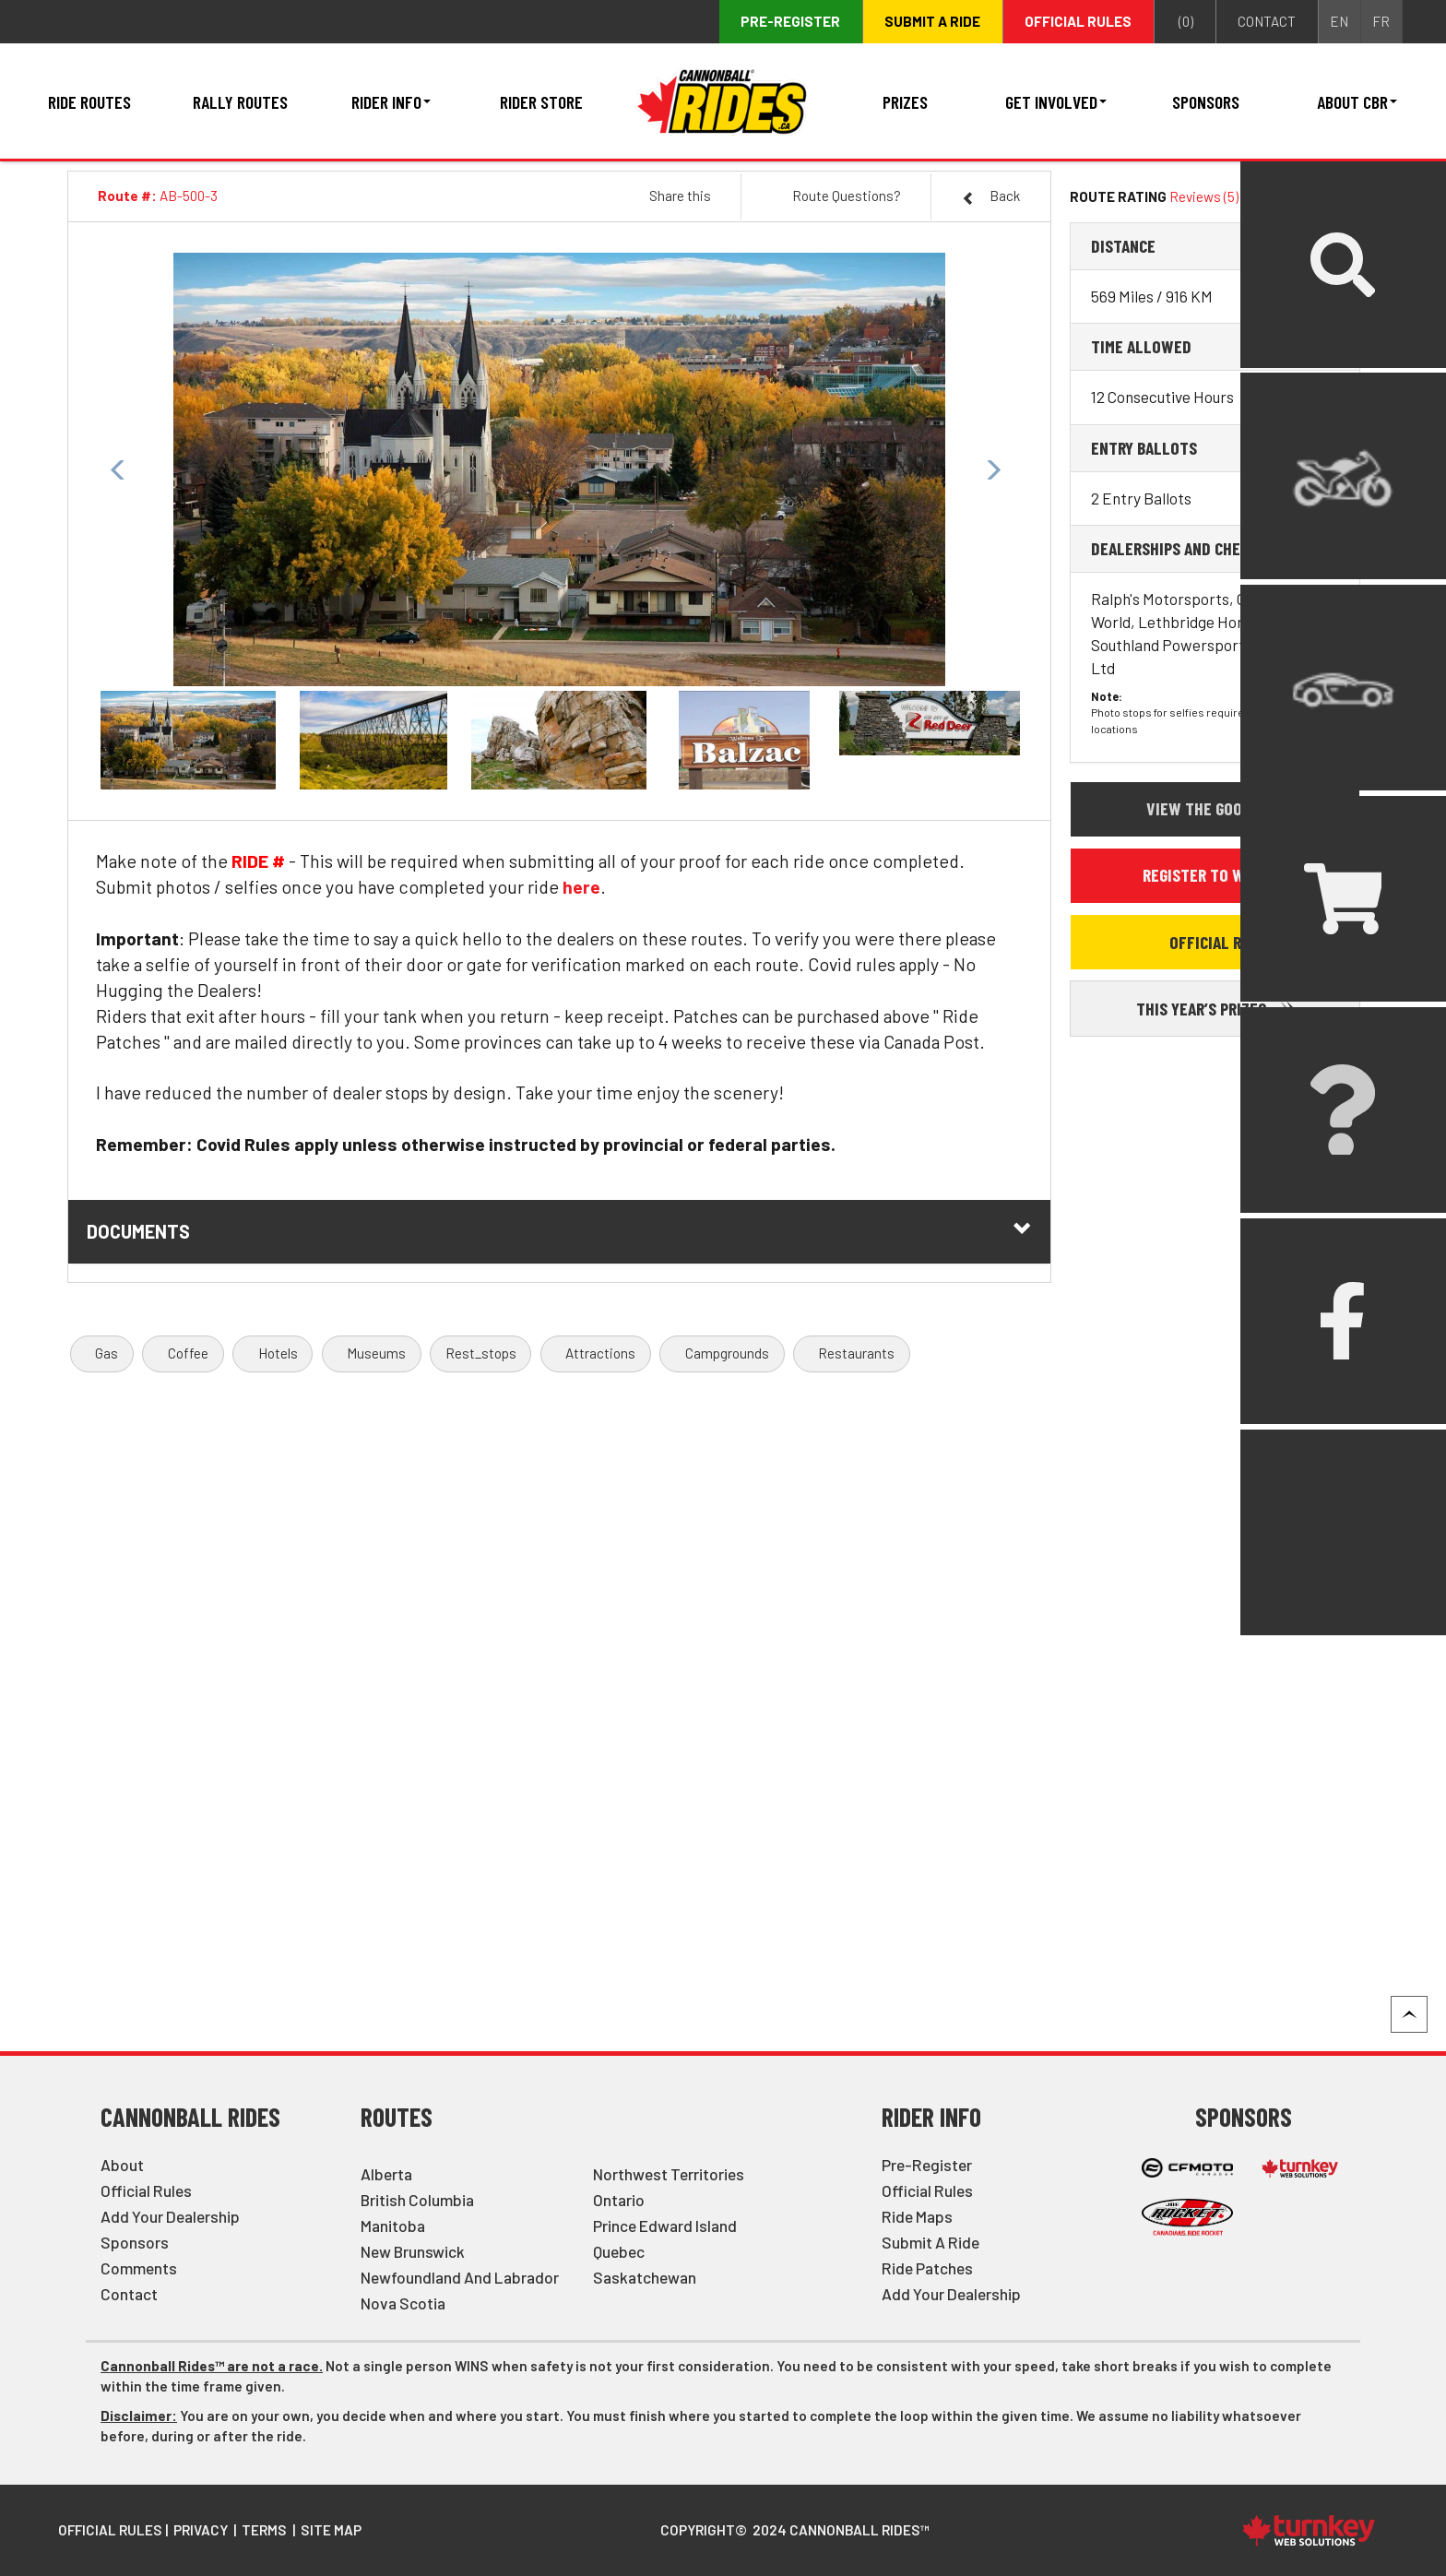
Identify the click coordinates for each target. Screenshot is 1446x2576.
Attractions (600, 1353)
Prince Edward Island (665, 2225)
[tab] (1214, 246)
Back (991, 196)
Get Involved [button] (1056, 101)
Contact (129, 2294)
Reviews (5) (1204, 196)
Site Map (331, 2530)
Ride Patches (927, 2268)
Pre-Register (927, 2164)
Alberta (386, 2174)
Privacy (200, 2530)
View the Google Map (1222, 808)
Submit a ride (932, 21)
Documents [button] (559, 1230)
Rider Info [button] (391, 101)
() (1184, 22)
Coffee (188, 1353)
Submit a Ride (930, 2242)
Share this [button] (680, 195)
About (122, 2164)
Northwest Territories (668, 2174)
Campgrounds (727, 1353)
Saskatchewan (644, 2277)
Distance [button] (1123, 245)
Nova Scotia (403, 2303)
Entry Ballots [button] (1144, 447)
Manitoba (393, 2225)
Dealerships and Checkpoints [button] (1199, 548)
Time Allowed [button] (1141, 346)
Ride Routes (89, 101)
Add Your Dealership (170, 2216)
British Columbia (417, 2199)
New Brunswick (413, 2251)
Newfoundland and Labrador (460, 2277)
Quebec (619, 2251)
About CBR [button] (1357, 101)
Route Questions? (846, 195)
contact (1267, 21)
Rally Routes (240, 101)
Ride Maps (917, 2216)
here (581, 886)
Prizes (905, 101)
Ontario (619, 2199)
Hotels (278, 1353)
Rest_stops (480, 1353)
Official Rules (1078, 21)
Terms (264, 2530)
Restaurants (856, 1353)
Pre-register (790, 21)
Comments (139, 2268)
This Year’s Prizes (1215, 1008)
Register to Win (1214, 874)
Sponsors (1205, 101)
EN (1339, 21)
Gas (106, 1353)
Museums (376, 1353)
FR (1381, 21)
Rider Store (541, 101)
